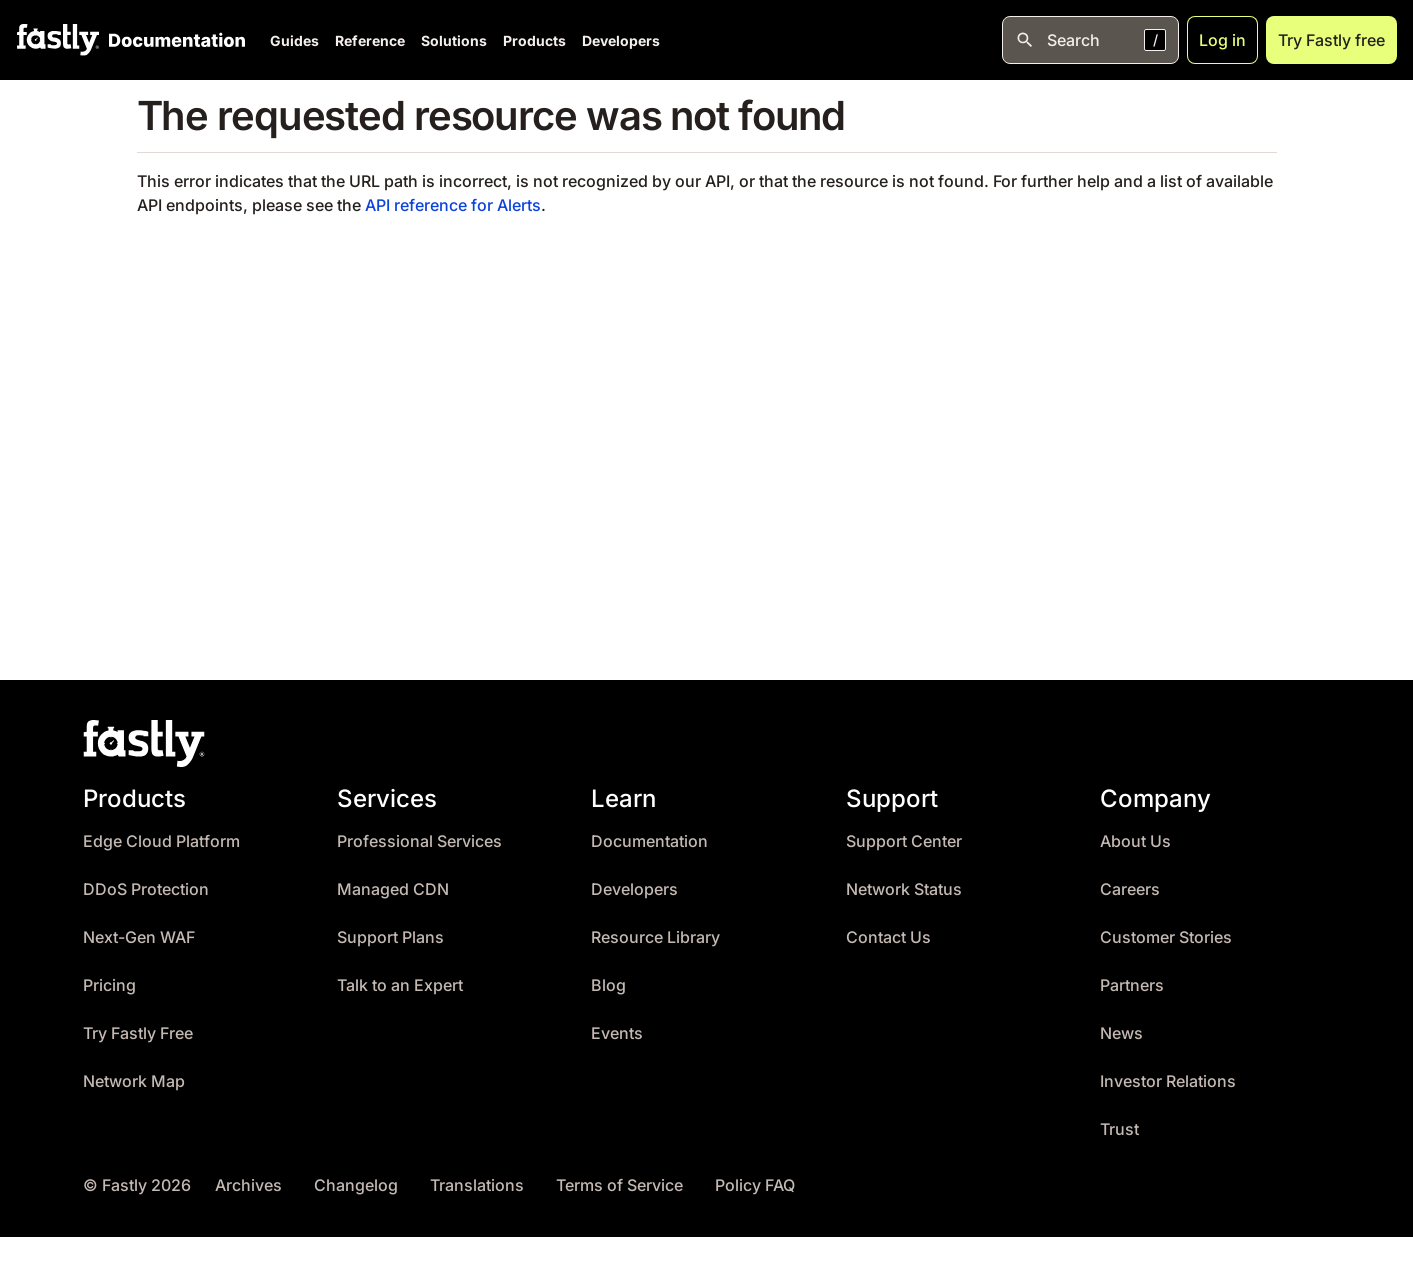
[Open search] (1090, 40)
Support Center (904, 841)
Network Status (904, 889)
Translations (477, 1185)
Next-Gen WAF (139, 937)
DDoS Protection (146, 889)
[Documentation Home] (173, 40)
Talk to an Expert (400, 985)
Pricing (109, 985)
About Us (1135, 841)
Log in (1222, 40)
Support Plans (390, 937)
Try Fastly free (1331, 40)
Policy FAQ (755, 1185)
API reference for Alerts (453, 205)
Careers (1130, 889)
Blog (608, 985)
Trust (1119, 1129)
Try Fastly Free (138, 1033)
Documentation (649, 841)
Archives (248, 1185)
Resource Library (655, 937)
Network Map (134, 1081)
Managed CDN (393, 889)
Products (534, 40)
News (1121, 1033)
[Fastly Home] (58, 40)
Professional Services (419, 841)
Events (617, 1033)
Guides (294, 40)
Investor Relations (1168, 1081)
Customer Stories (1166, 937)
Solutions (454, 40)
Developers (621, 40)
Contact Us (888, 937)
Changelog (356, 1185)
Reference (370, 40)
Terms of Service (619, 1185)
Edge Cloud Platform (161, 841)
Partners (1132, 985)
